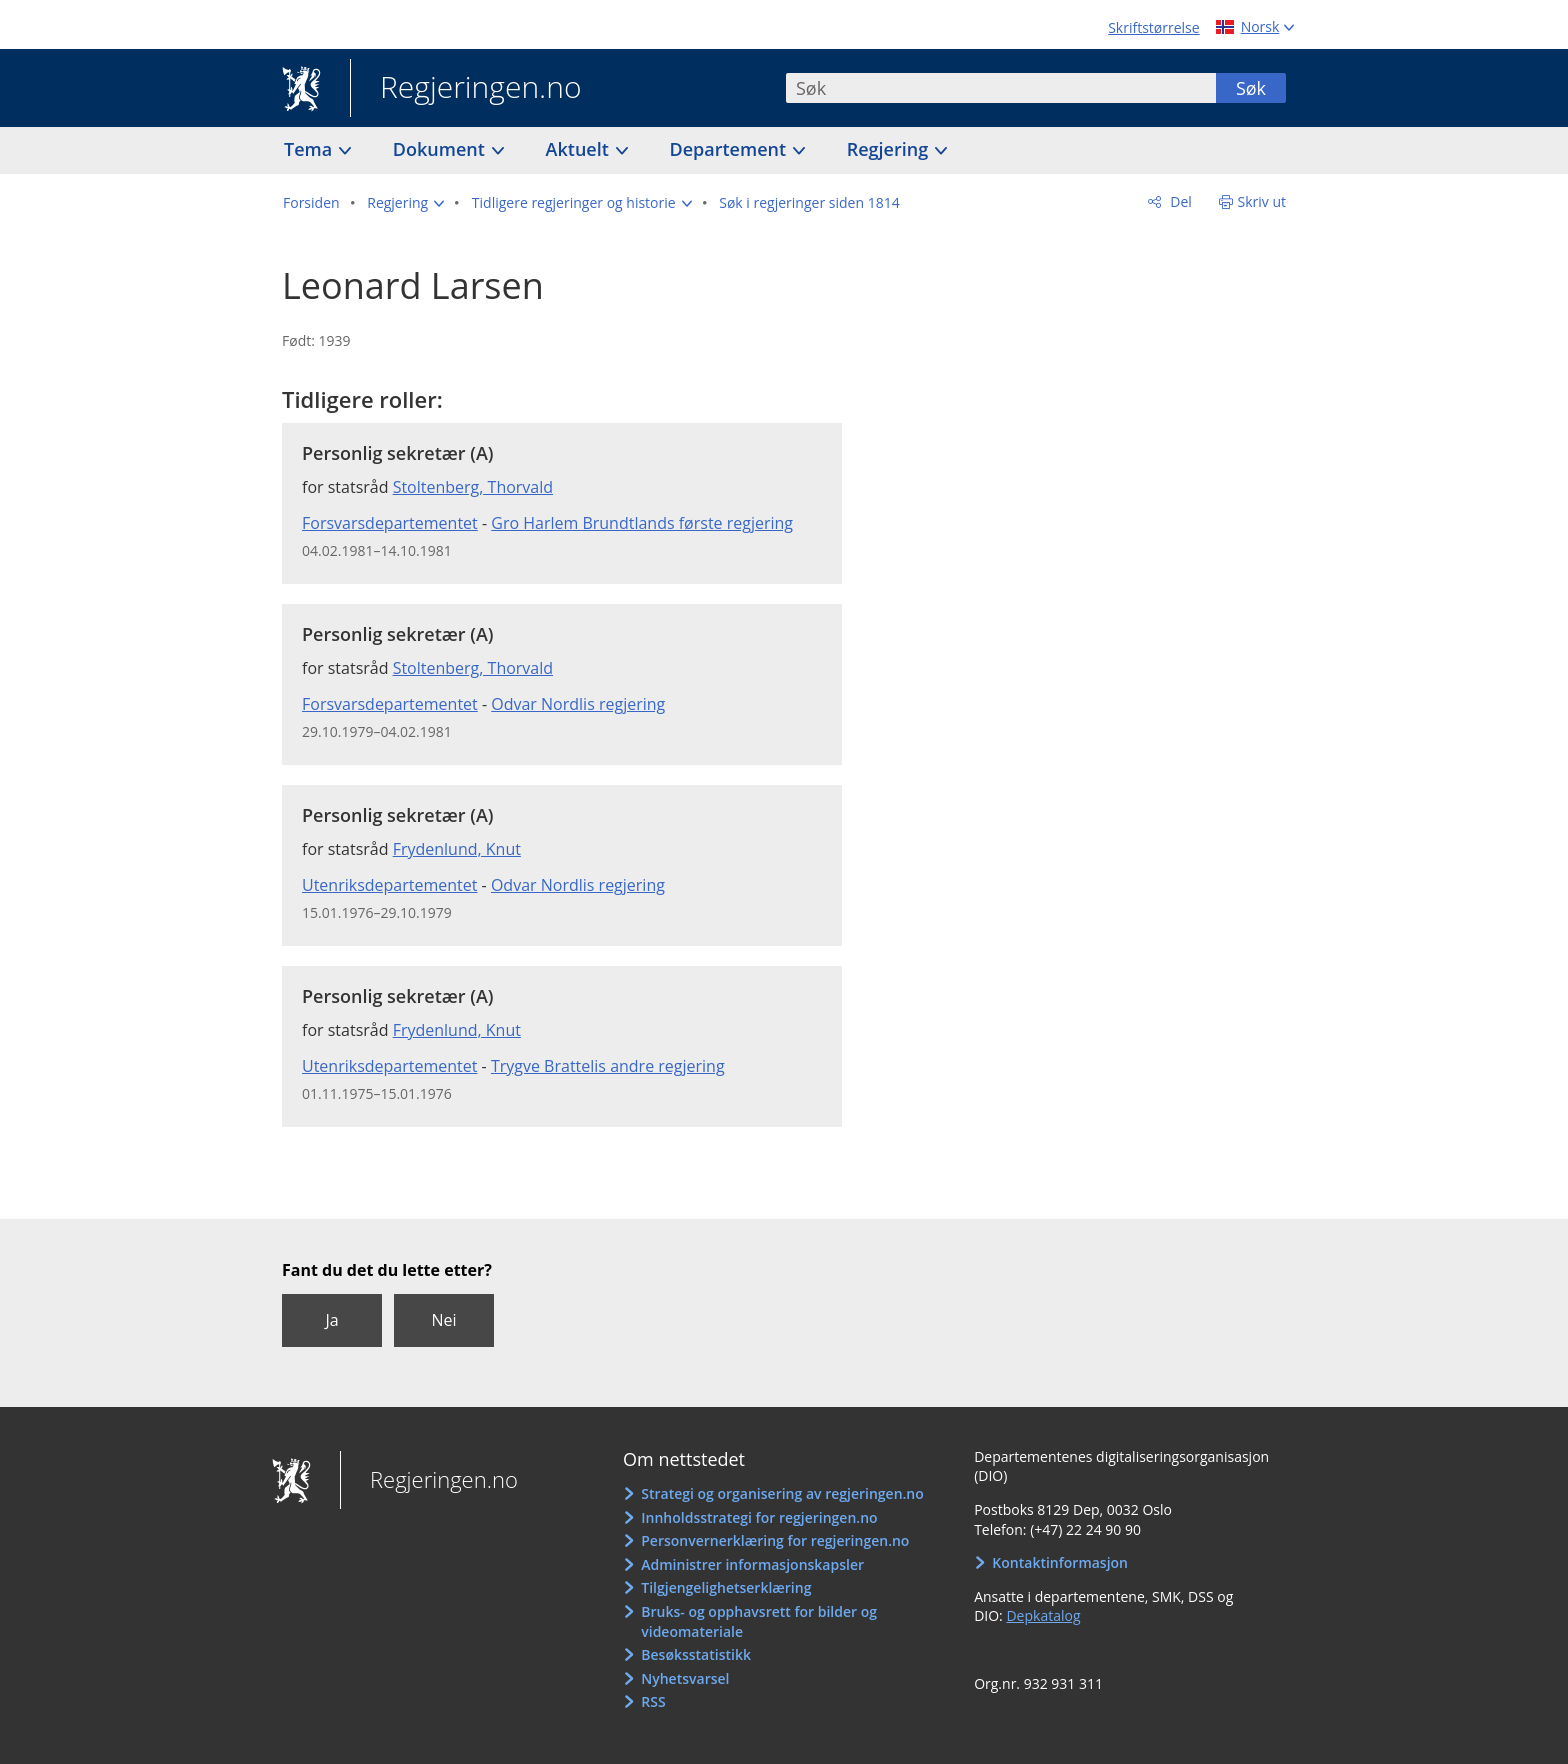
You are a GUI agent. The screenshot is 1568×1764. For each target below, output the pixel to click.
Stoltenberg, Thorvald (473, 487)
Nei (443, 1320)
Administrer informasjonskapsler (752, 1564)
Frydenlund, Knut (457, 849)
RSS (653, 1701)
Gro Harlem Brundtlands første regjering (642, 523)
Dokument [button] (441, 149)
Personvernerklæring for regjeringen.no (775, 1540)
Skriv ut (1262, 201)
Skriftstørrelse (1153, 27)
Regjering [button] (890, 149)
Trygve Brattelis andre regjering (608, 1066)
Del (1179, 201)
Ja (331, 1320)
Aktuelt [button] (580, 149)
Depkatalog (1043, 1615)
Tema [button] (310, 149)
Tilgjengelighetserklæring (726, 1587)
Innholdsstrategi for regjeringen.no (759, 1517)
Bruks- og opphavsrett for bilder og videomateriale (759, 1621)
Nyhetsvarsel (685, 1678)
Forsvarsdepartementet (390, 523)
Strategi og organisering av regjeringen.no (782, 1493)
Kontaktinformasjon (1060, 1562)
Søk (1251, 88)
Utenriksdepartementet (389, 885)
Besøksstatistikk (696, 1654)
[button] (405, 203)
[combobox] (1001, 88)
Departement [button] (730, 149)
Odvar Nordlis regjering (578, 704)
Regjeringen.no (466, 89)
